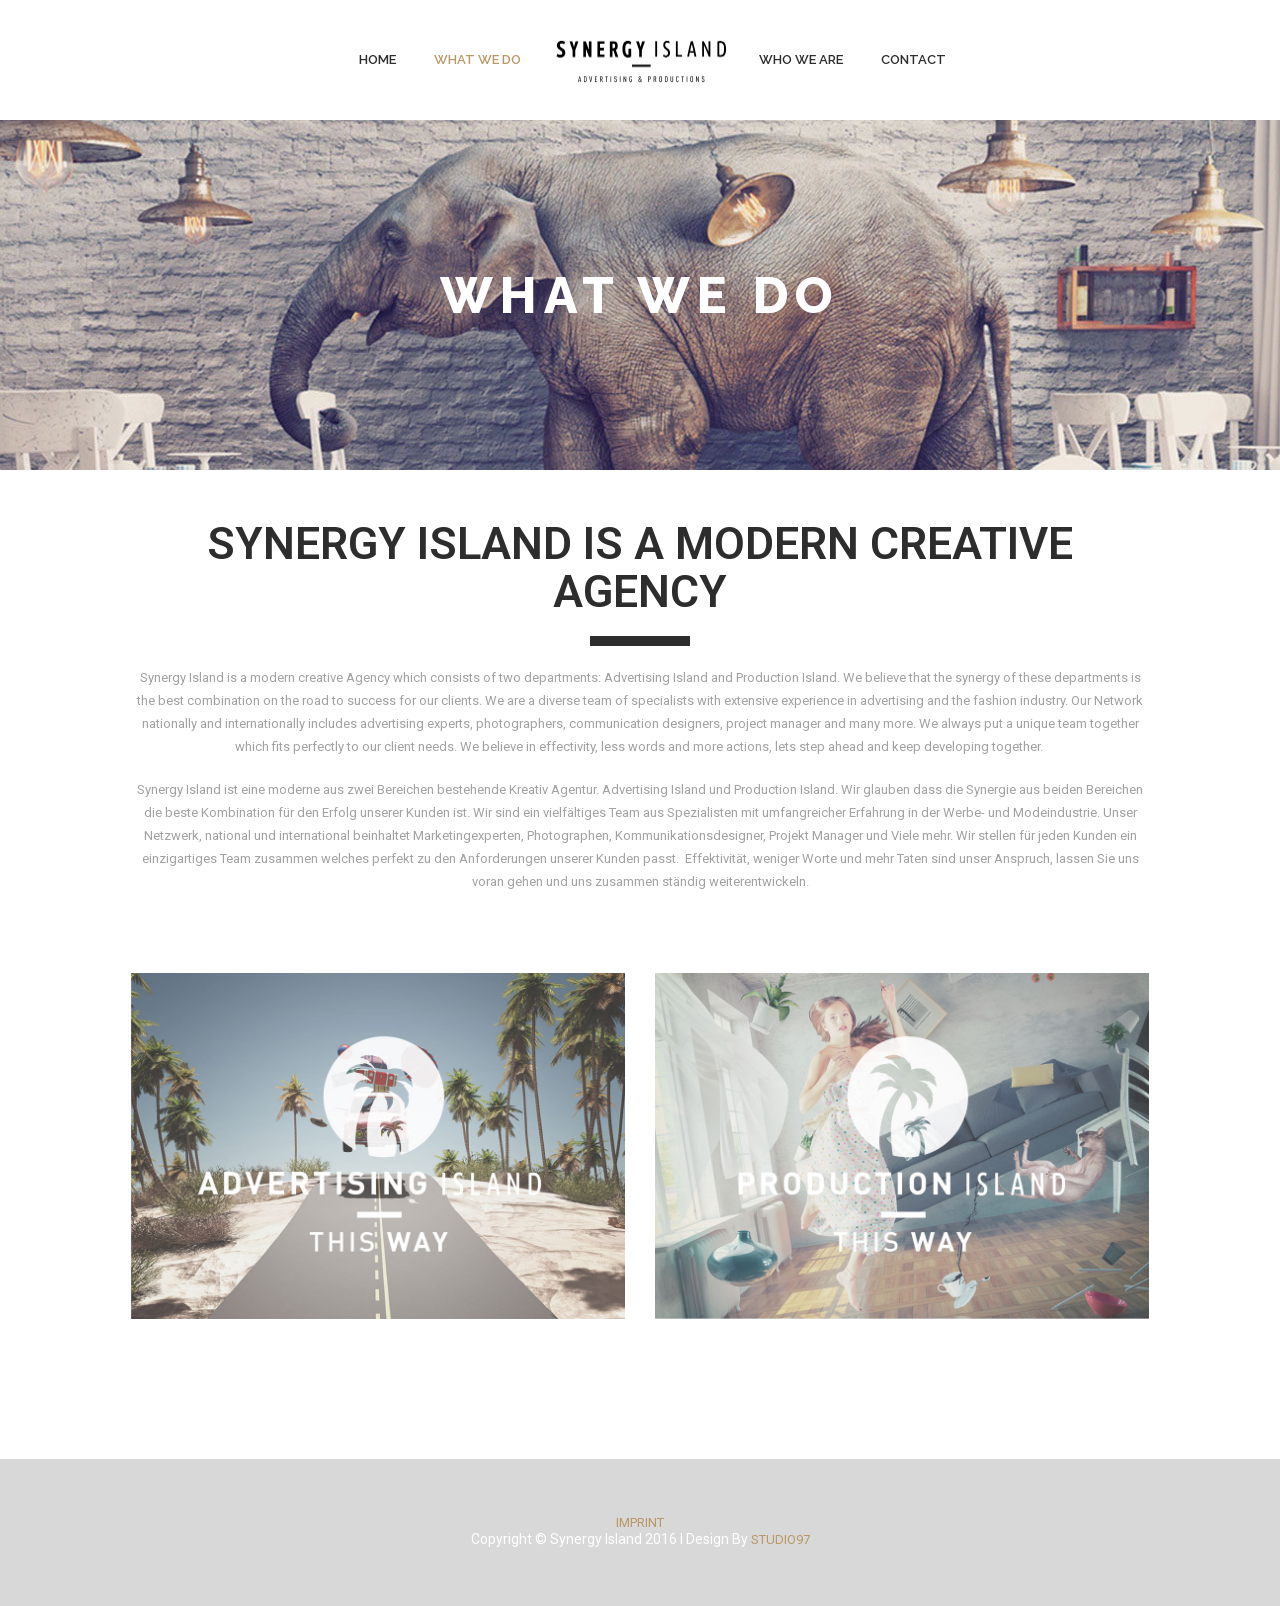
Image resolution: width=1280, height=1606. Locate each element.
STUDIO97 (780, 1539)
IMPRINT (640, 1522)
